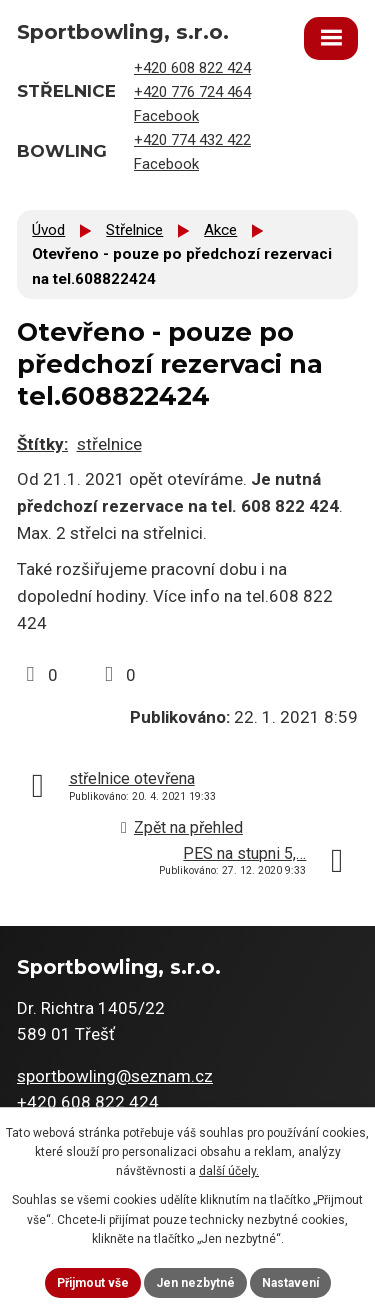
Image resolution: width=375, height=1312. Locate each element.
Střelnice (134, 230)
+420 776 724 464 (192, 92)
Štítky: (42, 444)
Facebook (166, 116)
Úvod (48, 230)
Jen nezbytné (195, 1283)
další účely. (229, 1171)
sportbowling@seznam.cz (115, 1076)
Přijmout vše (93, 1283)
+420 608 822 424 (192, 68)
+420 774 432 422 (192, 140)
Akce (220, 230)
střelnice (109, 444)
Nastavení (290, 1283)
